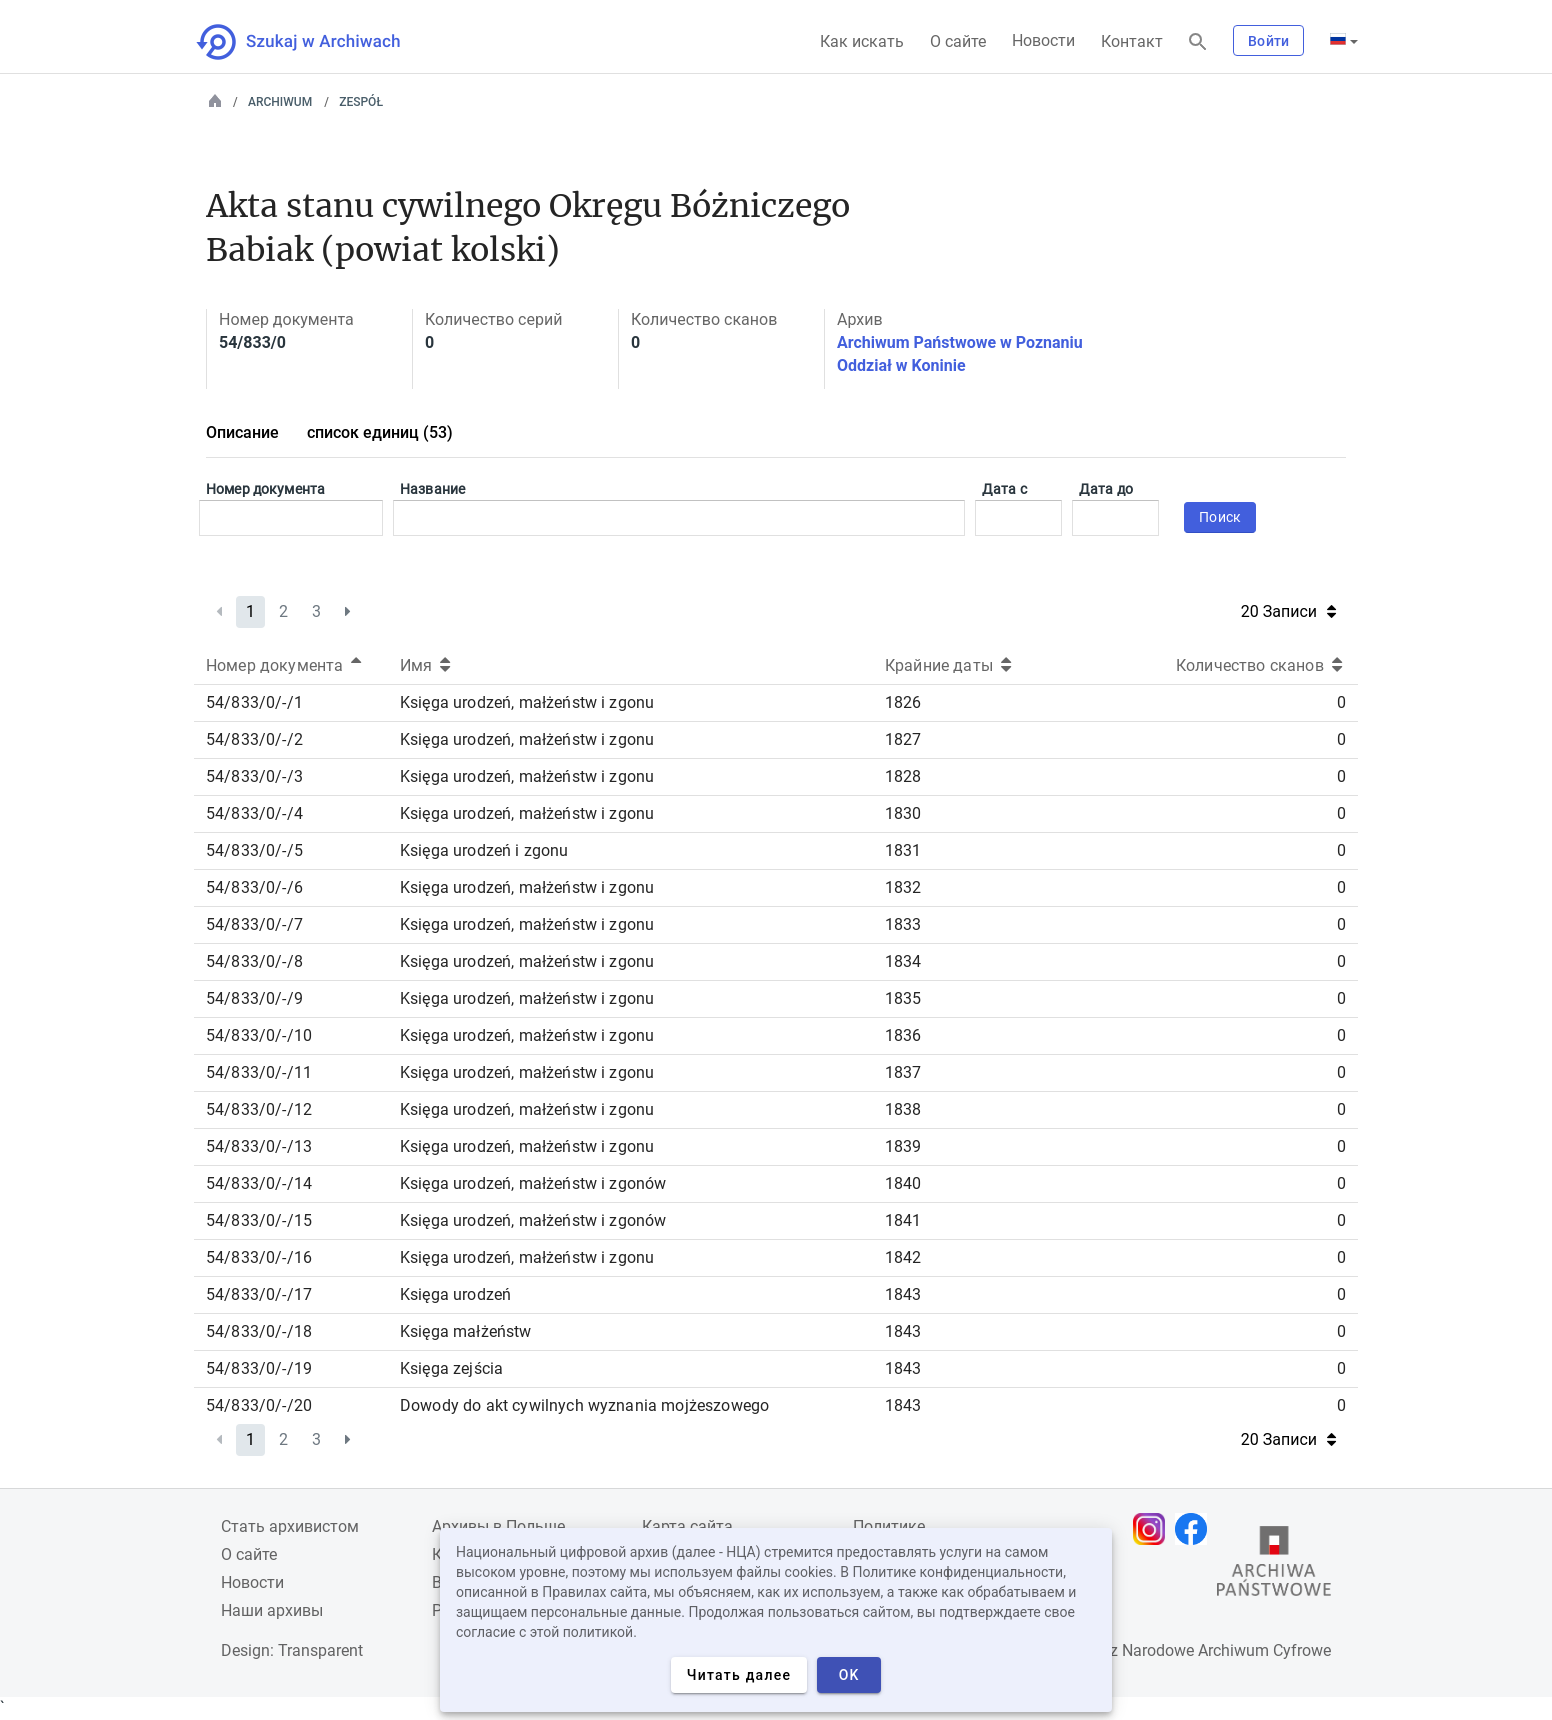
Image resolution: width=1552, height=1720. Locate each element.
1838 (903, 1109)
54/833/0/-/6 (254, 887)
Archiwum (280, 102)
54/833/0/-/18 (259, 1331)
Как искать (862, 41)
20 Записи (1288, 611)
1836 (903, 1035)
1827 (903, 739)
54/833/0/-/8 (254, 961)
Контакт (1132, 41)
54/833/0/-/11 (259, 1072)
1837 (903, 1072)
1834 (903, 961)
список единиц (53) (380, 432)
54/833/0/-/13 (259, 1146)
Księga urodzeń (455, 1294)
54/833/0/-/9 (254, 998)
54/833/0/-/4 (254, 813)
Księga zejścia (451, 1368)
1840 (903, 1183)
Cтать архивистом (290, 1526)
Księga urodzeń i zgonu (484, 850)
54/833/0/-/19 (259, 1368)
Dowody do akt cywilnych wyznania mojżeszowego (584, 1405)
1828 (903, 776)
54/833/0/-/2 (254, 739)
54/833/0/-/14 (259, 1183)
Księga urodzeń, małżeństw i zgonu (527, 702)
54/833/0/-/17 (259, 1294)
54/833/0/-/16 (259, 1257)
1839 (903, 1146)
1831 (903, 850)
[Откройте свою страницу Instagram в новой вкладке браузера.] (1154, 1529)
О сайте (958, 41)
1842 (903, 1257)
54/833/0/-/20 (259, 1405)
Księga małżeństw (466, 1331)
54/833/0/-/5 (254, 850)
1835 (903, 998)
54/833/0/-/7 (254, 924)
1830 (903, 813)
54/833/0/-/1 (254, 702)
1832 (903, 887)
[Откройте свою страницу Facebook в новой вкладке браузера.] (1196, 1529)
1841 (903, 1220)
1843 (903, 1294)
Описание (242, 432)
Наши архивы (272, 1610)
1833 (903, 924)
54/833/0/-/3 (254, 776)
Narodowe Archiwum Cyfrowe (1226, 1650)
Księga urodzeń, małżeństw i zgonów (533, 1183)
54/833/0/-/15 (259, 1220)
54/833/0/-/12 (259, 1109)
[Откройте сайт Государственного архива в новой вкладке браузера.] (1274, 1566)
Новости (1043, 40)
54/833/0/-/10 (259, 1035)
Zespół (361, 102)
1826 (903, 702)
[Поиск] (1198, 42)
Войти (1268, 41)
